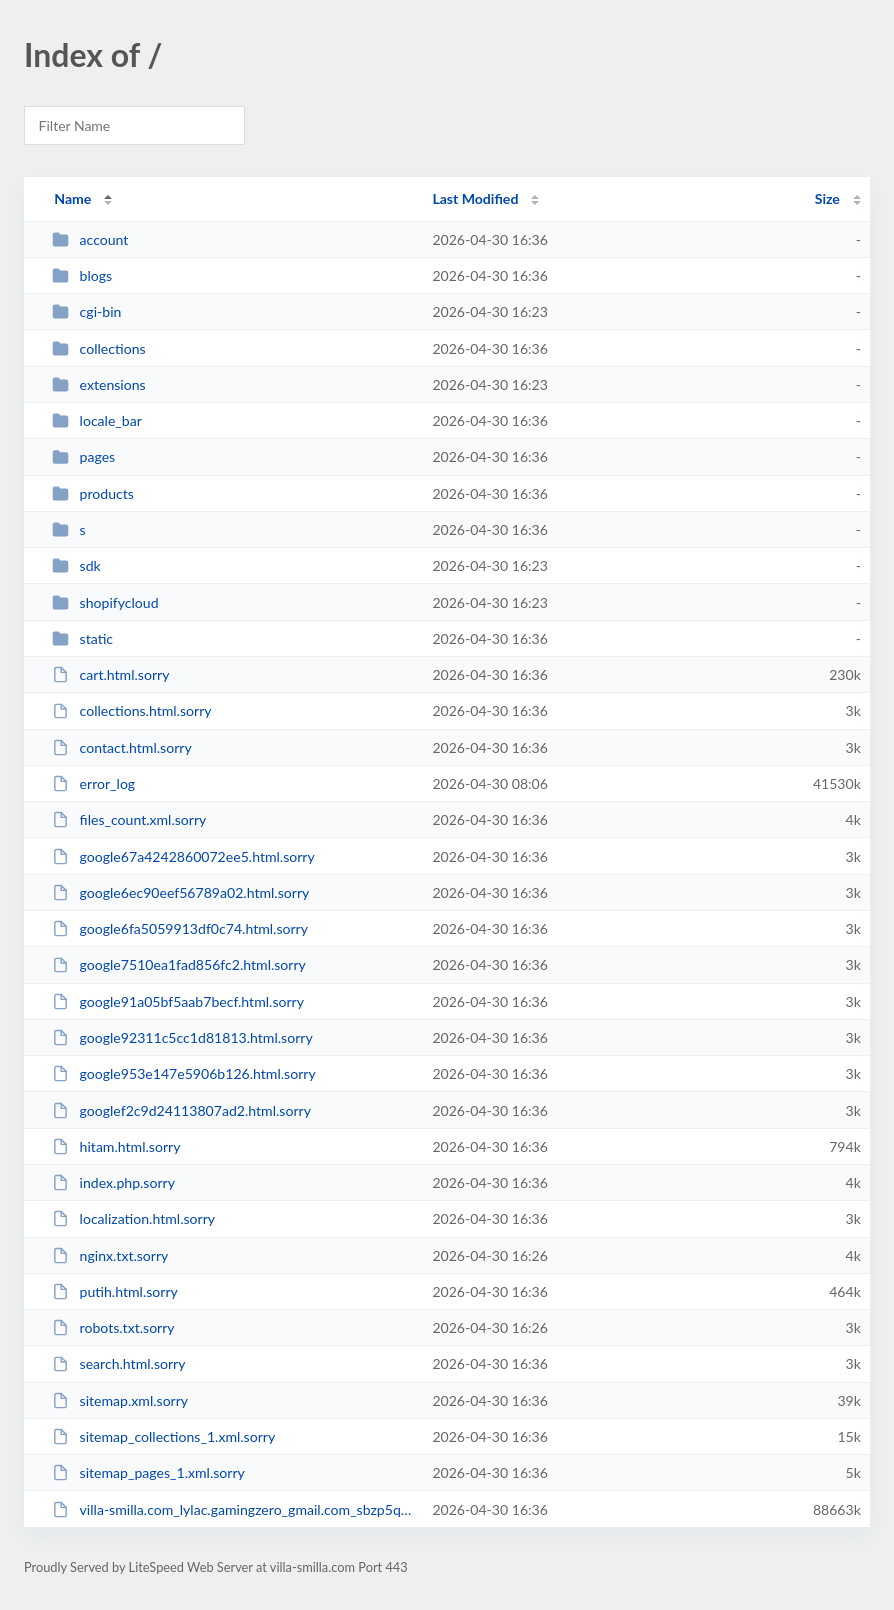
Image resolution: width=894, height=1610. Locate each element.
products (93, 493)
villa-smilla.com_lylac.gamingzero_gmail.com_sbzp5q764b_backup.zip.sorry (233, 1509)
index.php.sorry (113, 1182)
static (82, 638)
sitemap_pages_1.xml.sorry (148, 1472)
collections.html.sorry (131, 710)
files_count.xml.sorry (129, 819)
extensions (99, 384)
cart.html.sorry (110, 674)
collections (98, 348)
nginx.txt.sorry (110, 1255)
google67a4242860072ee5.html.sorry (183, 856)
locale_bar (97, 420)
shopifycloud (105, 602)
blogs (82, 275)
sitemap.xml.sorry (120, 1400)
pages (83, 456)
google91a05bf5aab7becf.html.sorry (178, 1001)
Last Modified (475, 198)
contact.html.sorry (122, 747)
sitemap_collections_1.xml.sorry (163, 1436)
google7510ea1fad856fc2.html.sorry (179, 964)
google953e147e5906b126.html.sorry (184, 1073)
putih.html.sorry (115, 1291)
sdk (76, 565)
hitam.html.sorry (116, 1146)
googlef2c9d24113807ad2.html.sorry (181, 1110)
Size (827, 198)
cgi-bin (86, 311)
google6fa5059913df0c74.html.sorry (180, 928)
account (90, 239)
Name (72, 198)
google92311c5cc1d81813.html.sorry (182, 1037)
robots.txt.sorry (113, 1327)
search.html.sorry (118, 1363)
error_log (93, 783)
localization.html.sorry (133, 1218)
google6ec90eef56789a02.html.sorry (180, 892)
